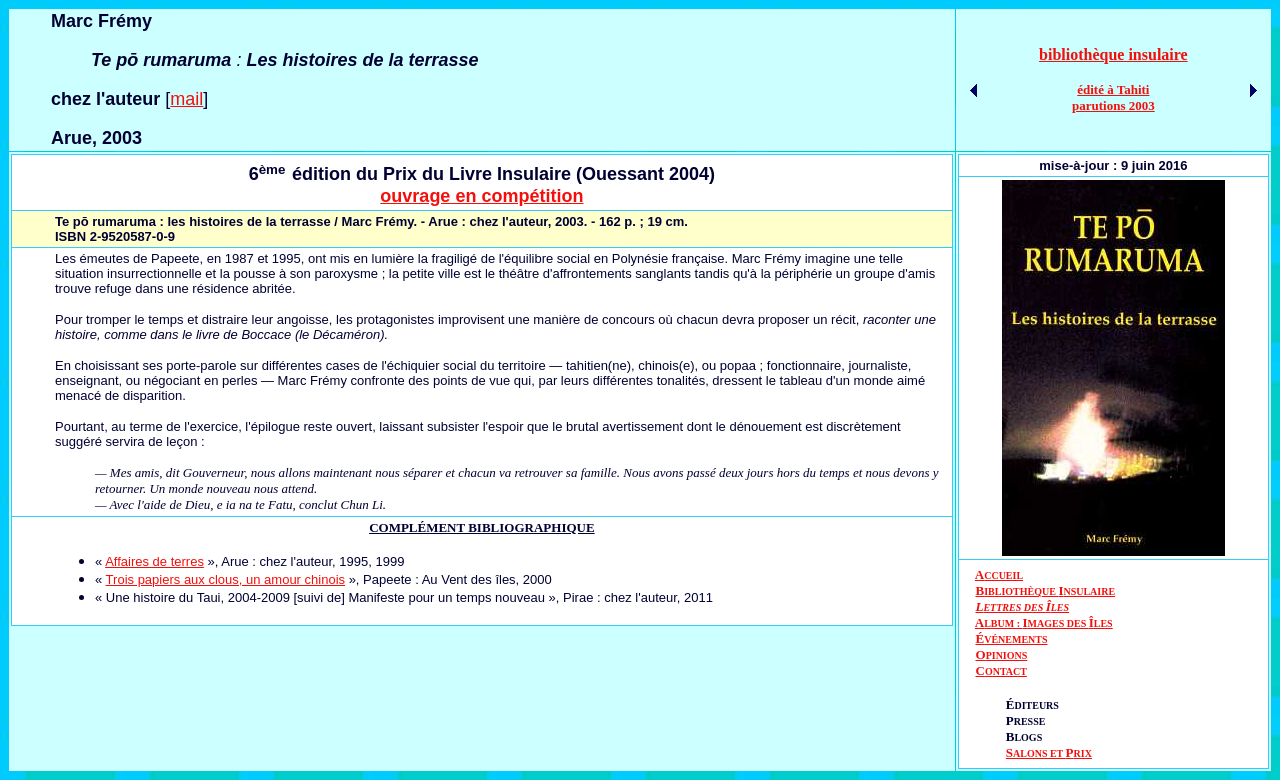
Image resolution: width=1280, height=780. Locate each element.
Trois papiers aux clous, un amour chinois (225, 579)
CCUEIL (1003, 575)
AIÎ (1044, 622)
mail (186, 99)
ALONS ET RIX (1049, 753)
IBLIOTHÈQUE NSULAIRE (1049, 591)
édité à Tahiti (1113, 89)
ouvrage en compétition (481, 196)
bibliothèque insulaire (1113, 54)
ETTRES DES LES (1026, 607)
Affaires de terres (154, 561)
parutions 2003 (1113, 105)
